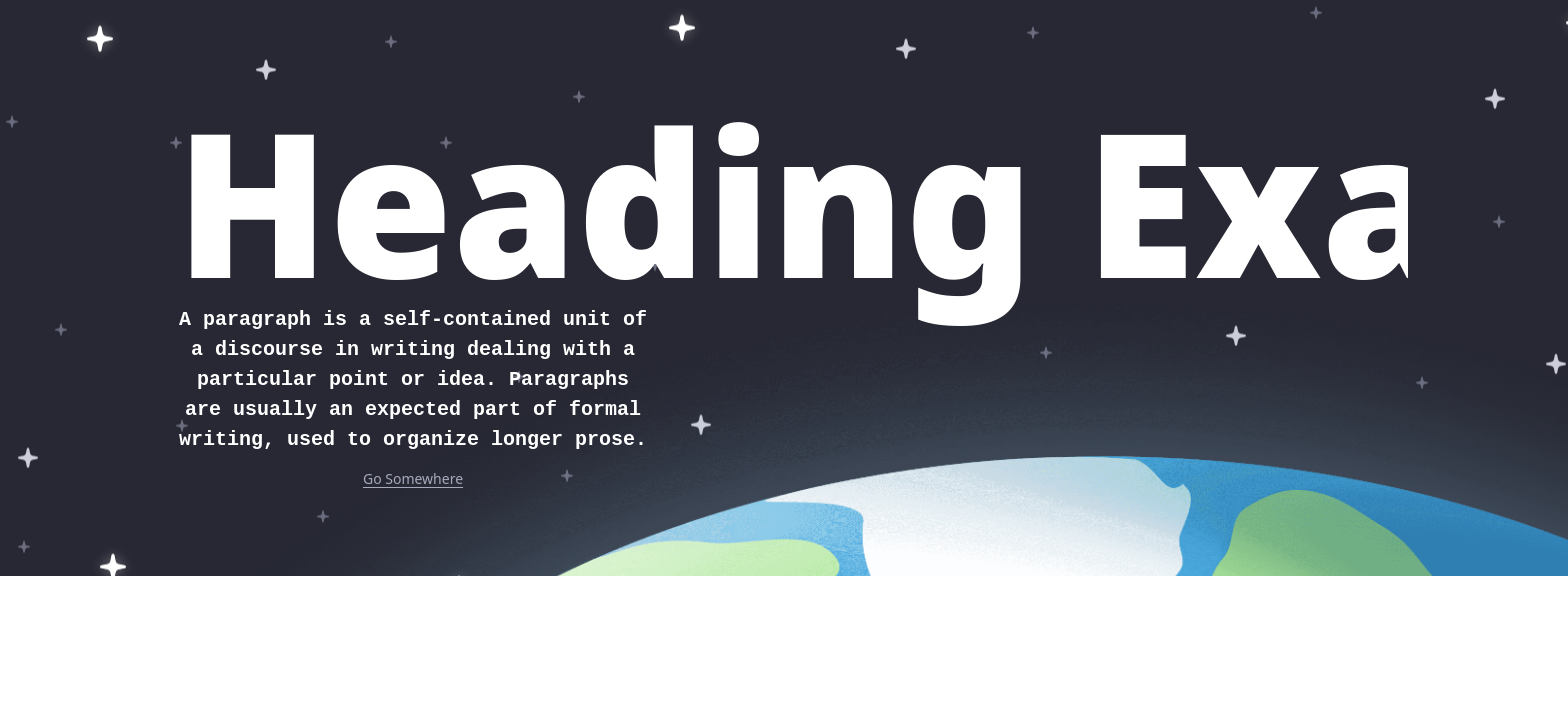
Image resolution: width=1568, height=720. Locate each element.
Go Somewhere (413, 478)
